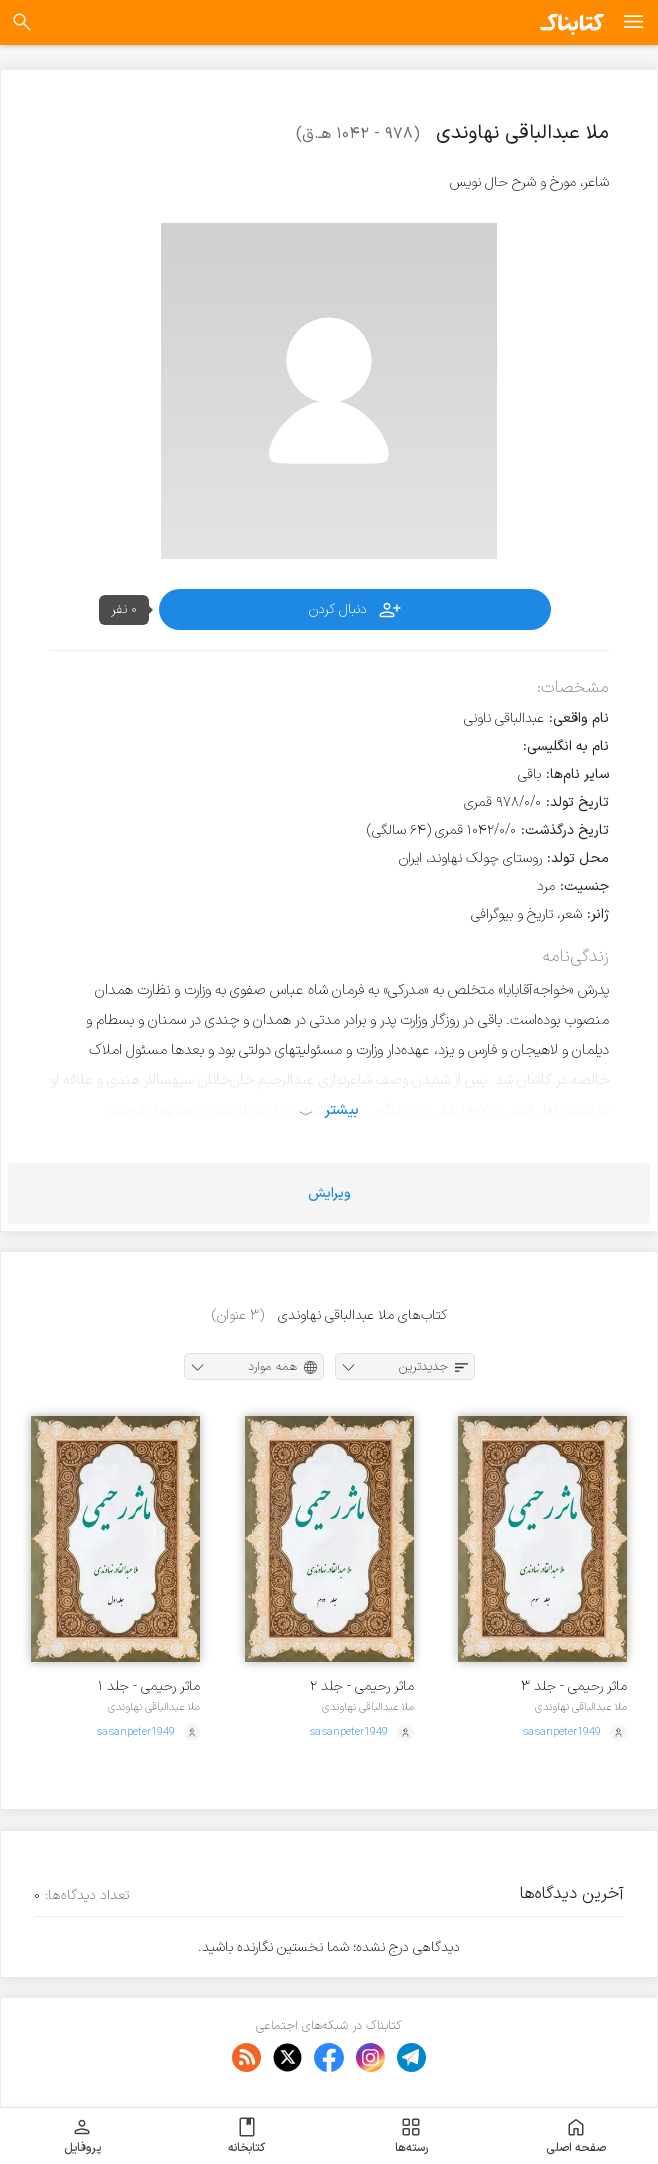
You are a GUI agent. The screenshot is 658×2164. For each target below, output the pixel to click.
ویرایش (329, 1193)
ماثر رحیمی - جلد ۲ (362, 1686)
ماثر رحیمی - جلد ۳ (574, 1686)
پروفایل (82, 2136)
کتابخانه (246, 2136)
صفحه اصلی (576, 2136)
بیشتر (341, 1110)
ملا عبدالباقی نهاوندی (581, 1707)
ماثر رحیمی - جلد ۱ (149, 1686)
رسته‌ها (411, 2136)
